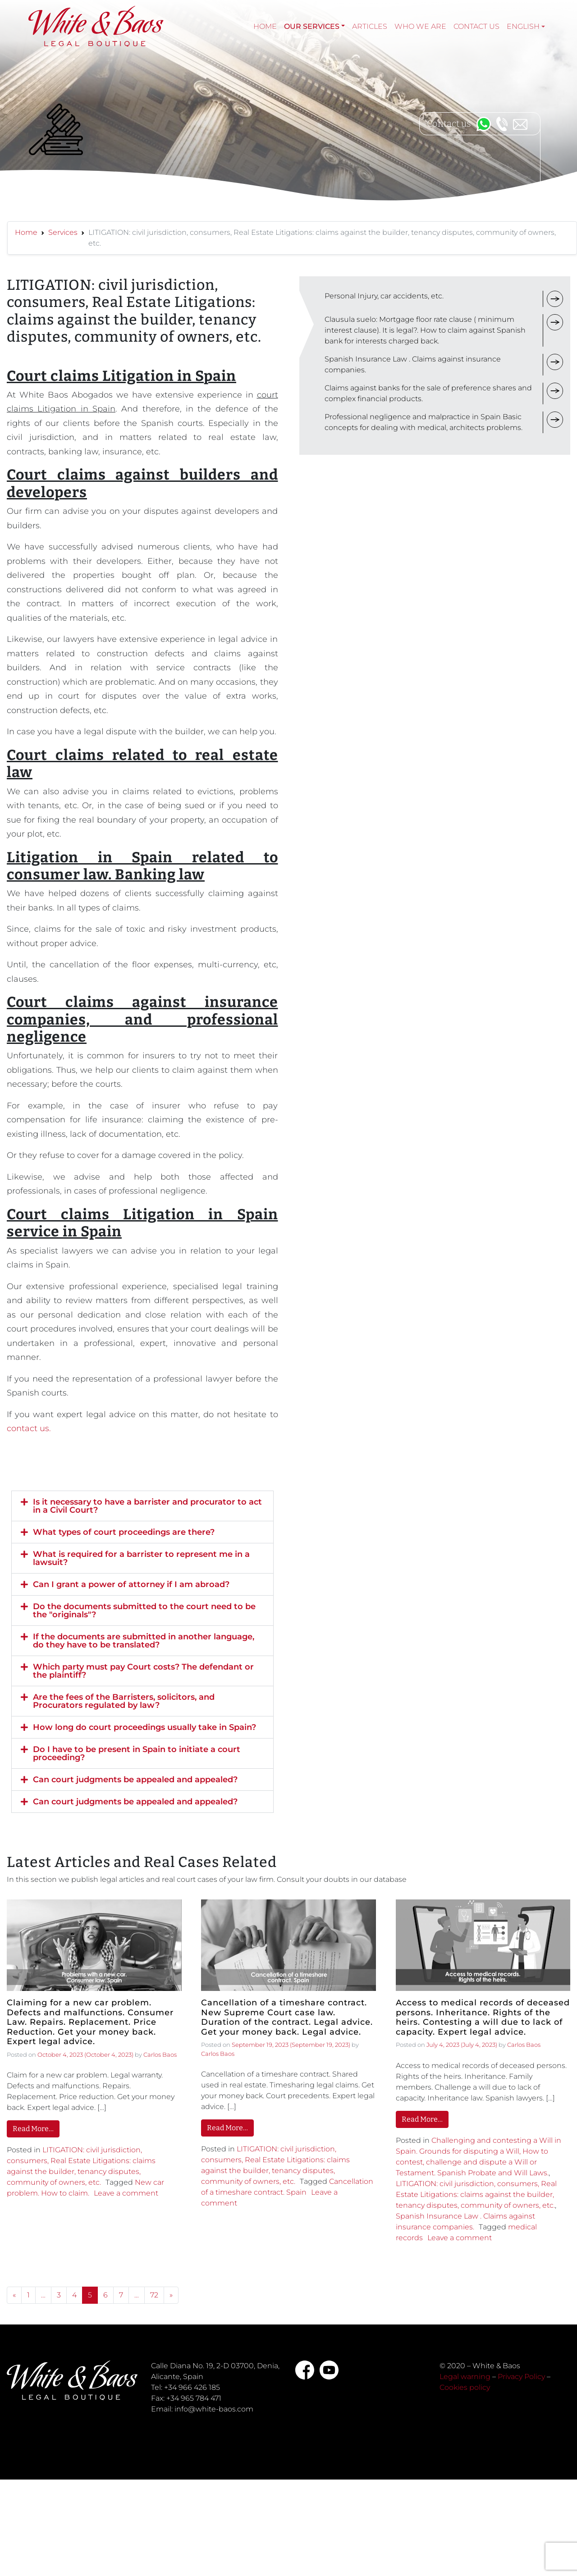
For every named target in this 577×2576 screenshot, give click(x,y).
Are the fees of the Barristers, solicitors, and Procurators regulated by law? (124, 1701)
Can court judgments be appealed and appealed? (135, 1779)
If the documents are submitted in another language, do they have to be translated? (143, 1641)
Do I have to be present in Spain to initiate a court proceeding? (136, 1753)
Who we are (420, 26)
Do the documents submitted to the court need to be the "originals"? (144, 1610)
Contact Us (476, 26)
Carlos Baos (160, 2054)
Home (265, 26)
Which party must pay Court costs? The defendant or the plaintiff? (143, 1671)
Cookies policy (465, 2387)
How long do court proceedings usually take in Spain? (144, 1727)
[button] (142, 1506)
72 (154, 2295)
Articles (369, 26)
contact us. (29, 1428)
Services (63, 232)
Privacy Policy (521, 2376)
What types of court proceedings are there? (124, 1532)
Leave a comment (126, 2193)
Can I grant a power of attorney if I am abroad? (131, 1584)
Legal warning (465, 2376)
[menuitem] (526, 27)
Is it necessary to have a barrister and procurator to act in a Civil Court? (147, 1506)
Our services (311, 26)
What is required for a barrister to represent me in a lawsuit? (141, 1558)
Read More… (33, 2128)
